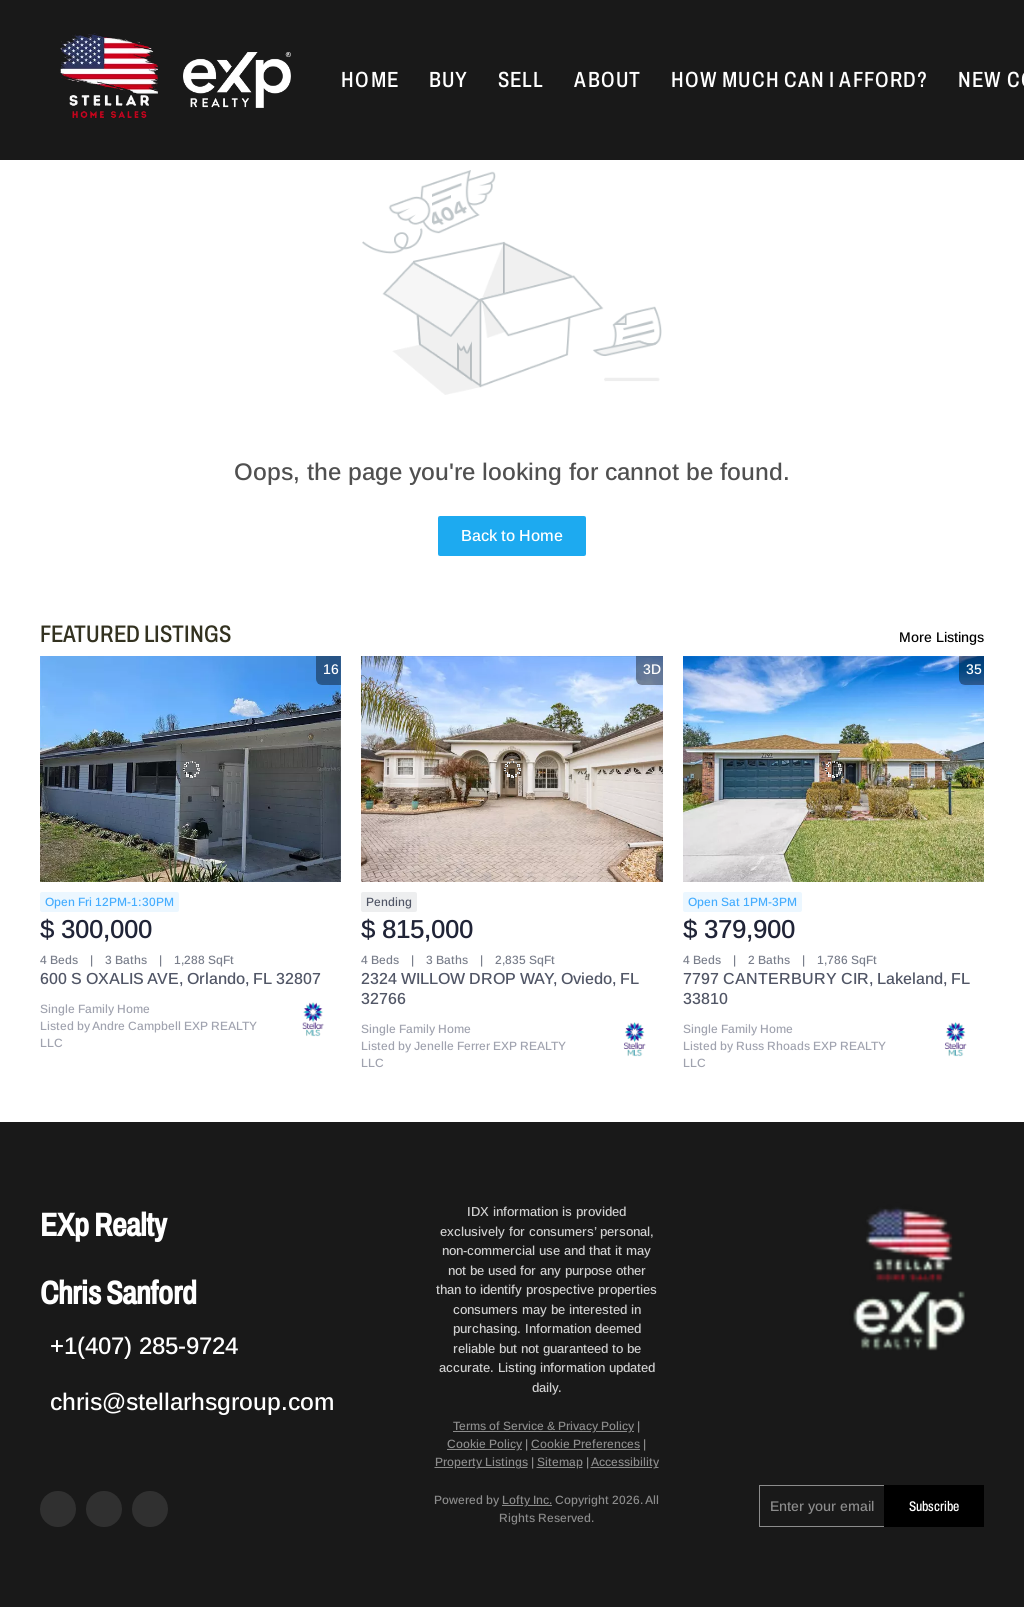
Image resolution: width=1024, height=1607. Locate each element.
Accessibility (625, 1462)
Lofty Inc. (527, 1500)
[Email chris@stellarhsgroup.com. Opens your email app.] (187, 1401)
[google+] (150, 1509)
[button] (107, 80)
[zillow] (104, 1509)
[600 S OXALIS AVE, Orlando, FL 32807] (190, 769)
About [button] (607, 80)
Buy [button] (448, 80)
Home (369, 80)
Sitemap (560, 1462)
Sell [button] (521, 80)
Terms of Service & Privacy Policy (543, 1426)
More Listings (941, 637)
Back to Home (512, 535)
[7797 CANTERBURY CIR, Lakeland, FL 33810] (833, 769)
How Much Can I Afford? (799, 80)
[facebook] (58, 1509)
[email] (821, 1506)
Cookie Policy (484, 1444)
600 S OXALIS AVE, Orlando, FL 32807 (180, 978)
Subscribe (934, 1506)
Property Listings (481, 1462)
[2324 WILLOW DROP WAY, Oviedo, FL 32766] (511, 769)
